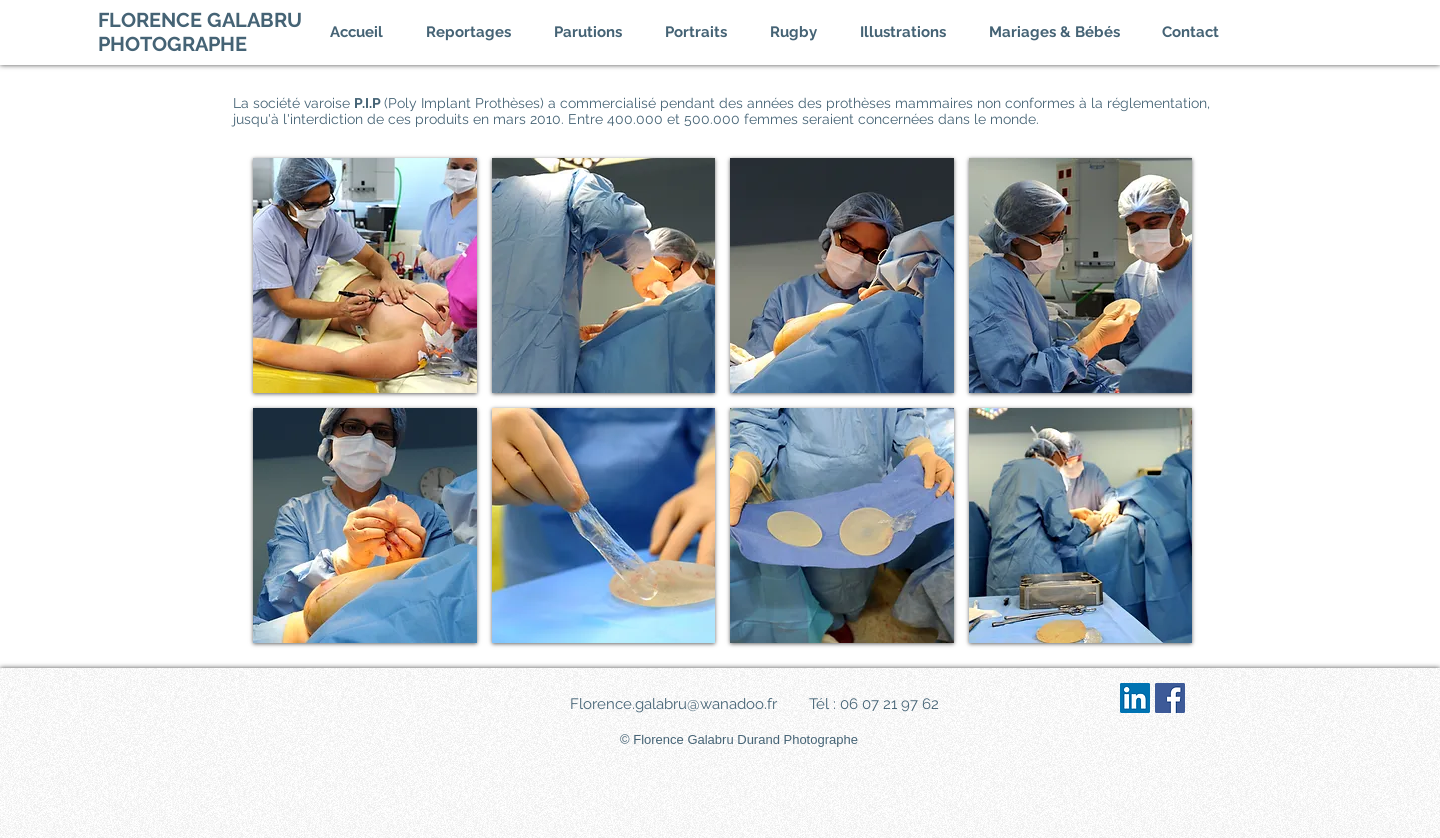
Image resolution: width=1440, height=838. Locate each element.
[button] (480, 32)
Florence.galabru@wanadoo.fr (673, 704)
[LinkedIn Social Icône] (1135, 698)
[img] (365, 275)
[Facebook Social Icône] (1170, 698)
